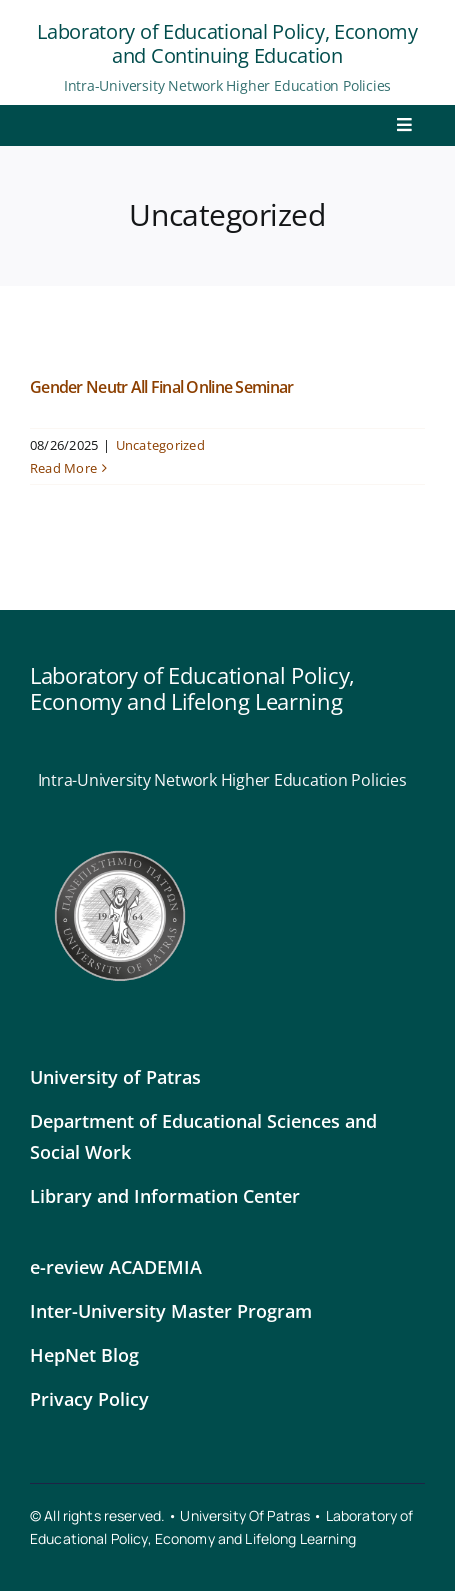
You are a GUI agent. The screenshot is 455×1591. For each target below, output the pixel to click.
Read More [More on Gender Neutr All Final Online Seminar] (63, 468)
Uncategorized (160, 445)
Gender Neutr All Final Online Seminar (161, 387)
